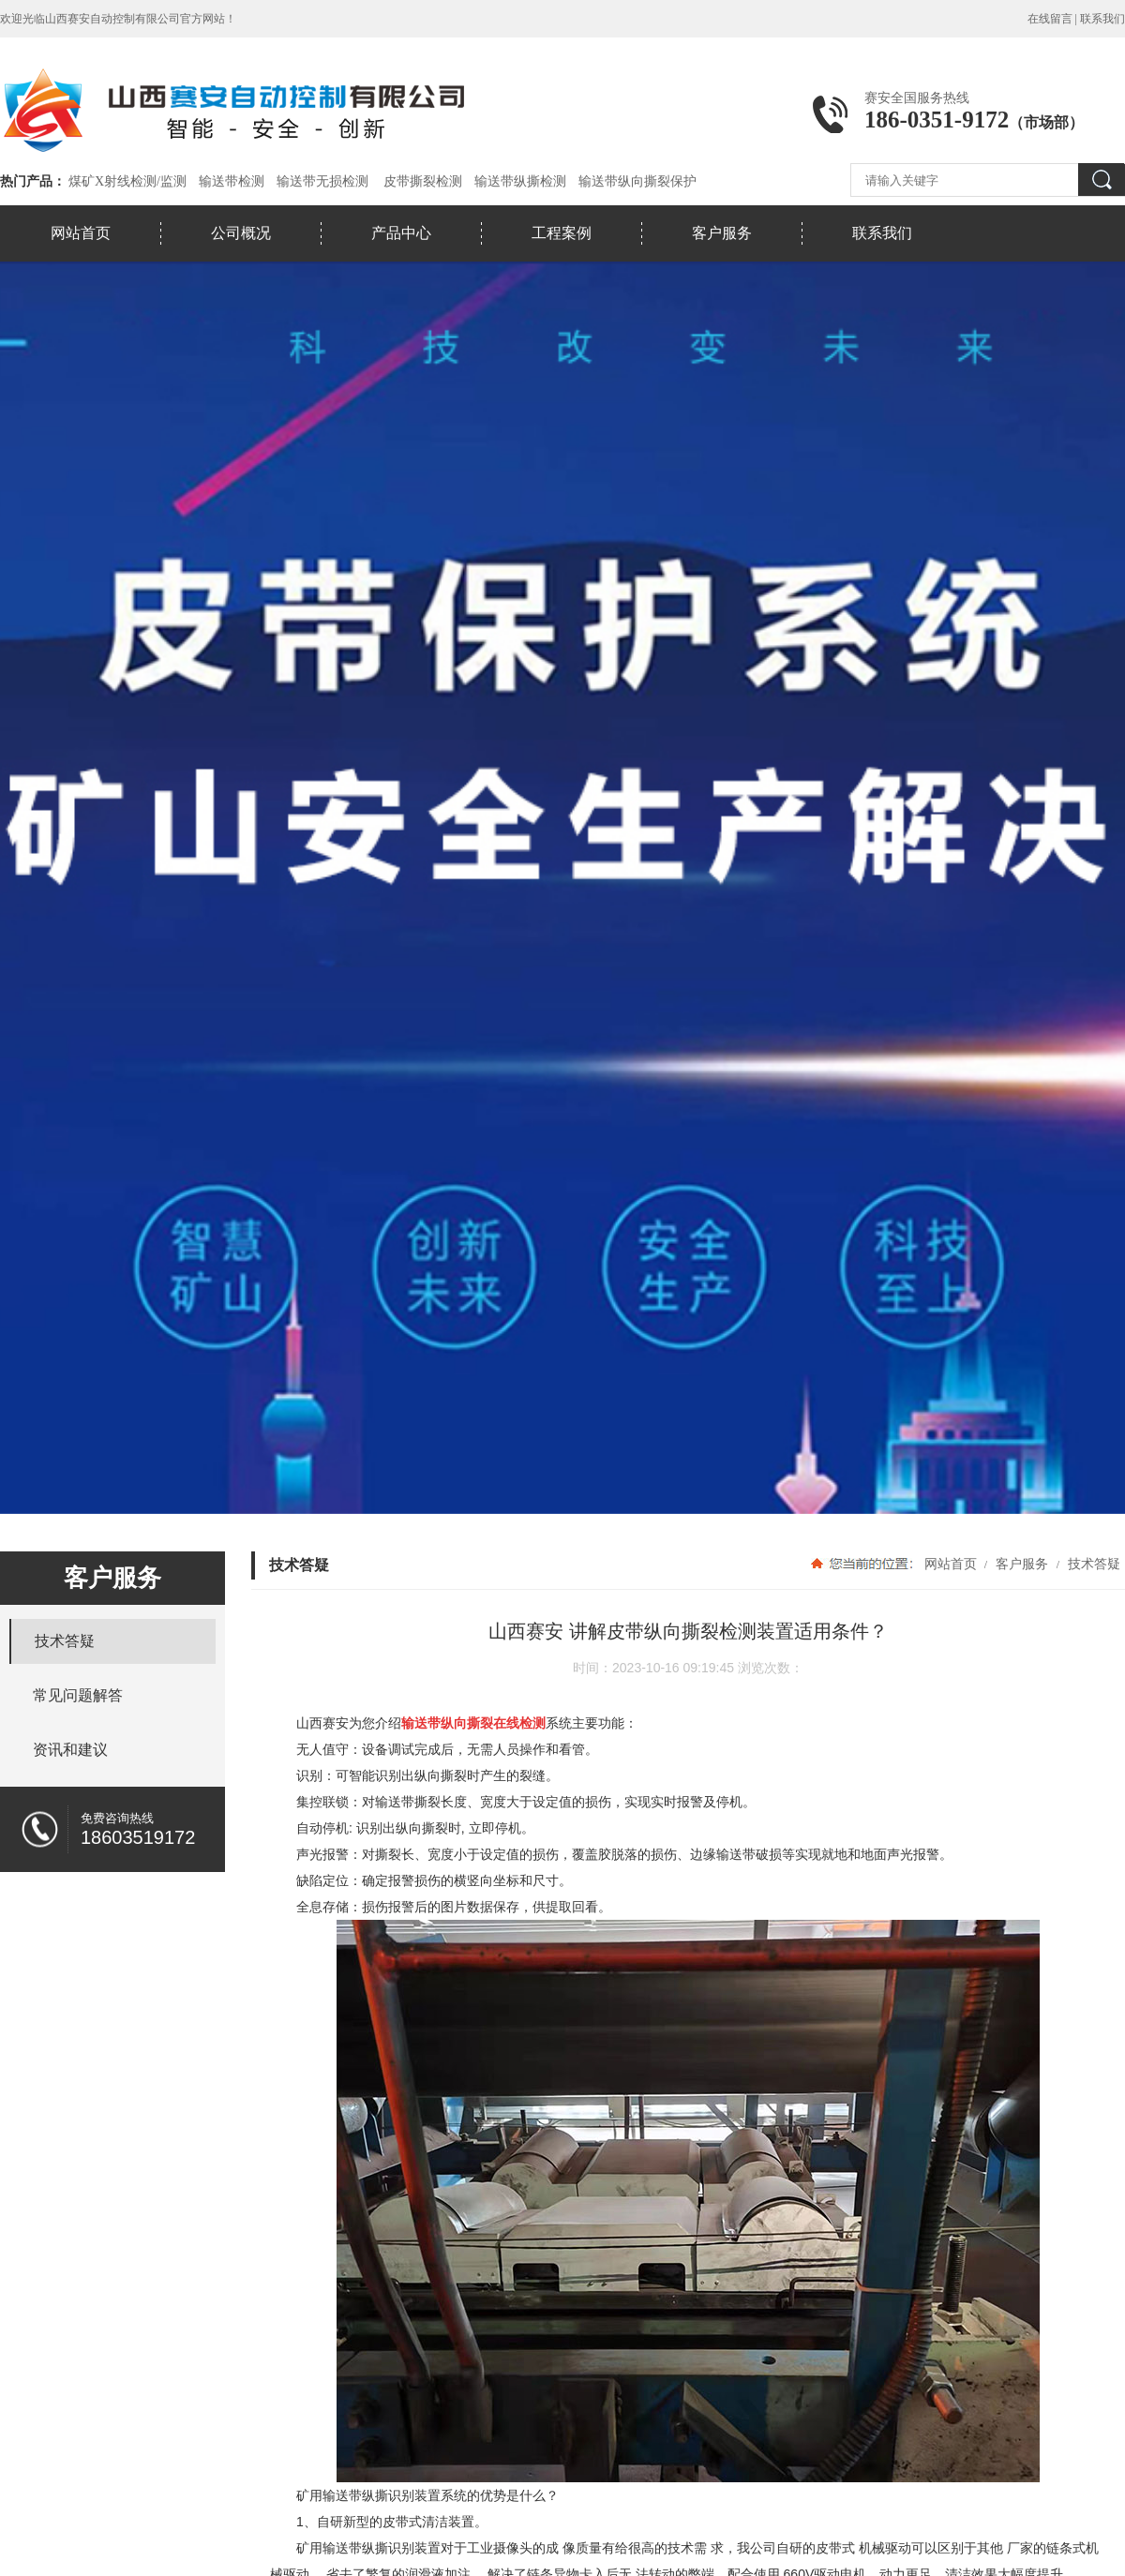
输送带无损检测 (322, 181)
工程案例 (562, 233)
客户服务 (722, 233)
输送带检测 (231, 181)
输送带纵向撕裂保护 (637, 181)
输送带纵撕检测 (520, 181)
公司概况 (241, 233)
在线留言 (1050, 18)
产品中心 (401, 233)
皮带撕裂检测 (422, 181)
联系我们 (1102, 18)
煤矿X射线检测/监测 (127, 181)
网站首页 (81, 233)
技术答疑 (1092, 1563)
